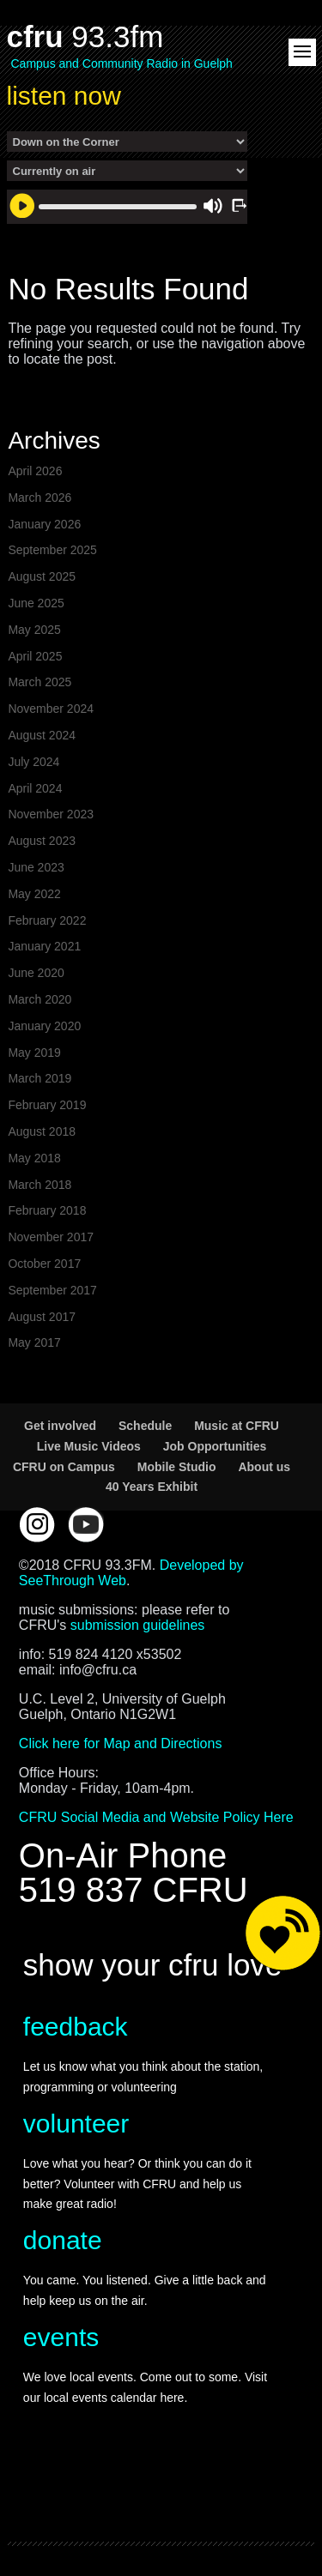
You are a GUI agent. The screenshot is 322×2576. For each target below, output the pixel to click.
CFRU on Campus (64, 1467)
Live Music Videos (89, 1446)
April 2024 (35, 788)
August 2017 (42, 1317)
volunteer (76, 2123)
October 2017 (44, 1263)
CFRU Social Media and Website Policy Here (156, 1817)
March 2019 (39, 1078)
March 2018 (39, 1184)
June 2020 (36, 973)
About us (264, 1467)
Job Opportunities (215, 1446)
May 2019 (34, 1052)
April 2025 (35, 656)
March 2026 (39, 497)
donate (62, 2240)
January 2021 (44, 946)
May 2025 (34, 629)
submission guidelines (137, 1625)
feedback (75, 2026)
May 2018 (34, 1158)
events (61, 2337)
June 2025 (36, 603)
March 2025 (39, 682)
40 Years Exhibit (151, 1486)
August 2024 (42, 735)
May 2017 (34, 1342)
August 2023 (42, 841)
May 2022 (34, 894)
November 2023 (51, 814)
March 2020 (39, 999)
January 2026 (44, 524)
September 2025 (52, 550)
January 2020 (44, 1026)
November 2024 (51, 708)
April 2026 (35, 471)
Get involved (60, 1426)
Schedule (145, 1426)
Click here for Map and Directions (120, 1743)
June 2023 (36, 867)
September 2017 (52, 1290)
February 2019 (47, 1105)
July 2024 (33, 762)
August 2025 (42, 576)
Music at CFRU (236, 1426)
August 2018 (42, 1131)
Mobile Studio (176, 1467)
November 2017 (51, 1237)
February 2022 (47, 920)
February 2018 (47, 1210)
